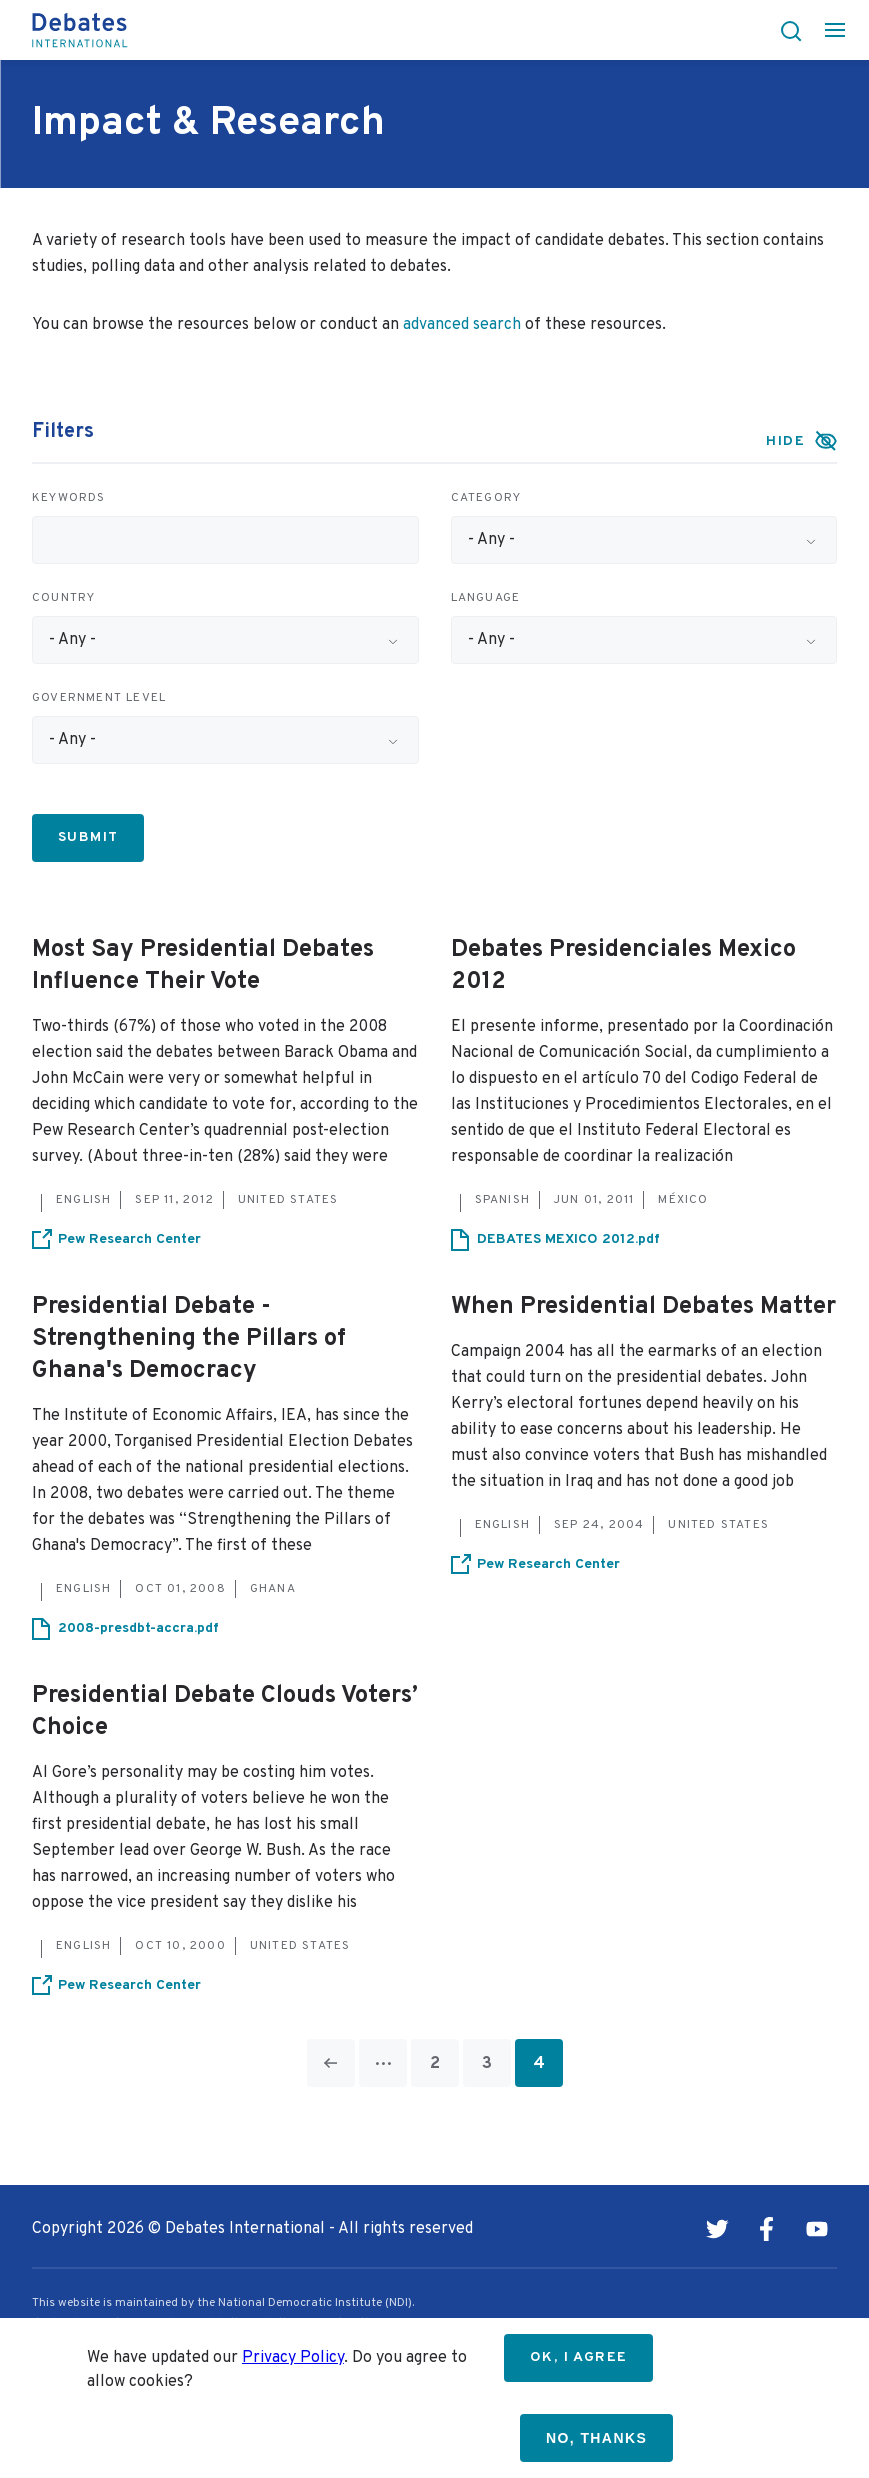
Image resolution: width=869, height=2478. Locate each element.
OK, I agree (578, 2357)
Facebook (767, 2229)
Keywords (69, 498)
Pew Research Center (129, 1239)
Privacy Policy (293, 2358)
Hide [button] (785, 441)
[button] (785, 30)
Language (486, 598)
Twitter (717, 2229)
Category (486, 498)
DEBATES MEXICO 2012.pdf (568, 1239)
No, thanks (596, 2438)
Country (63, 598)
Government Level (99, 698)
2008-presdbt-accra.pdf (138, 1628)
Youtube (817, 2229)
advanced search (462, 325)
